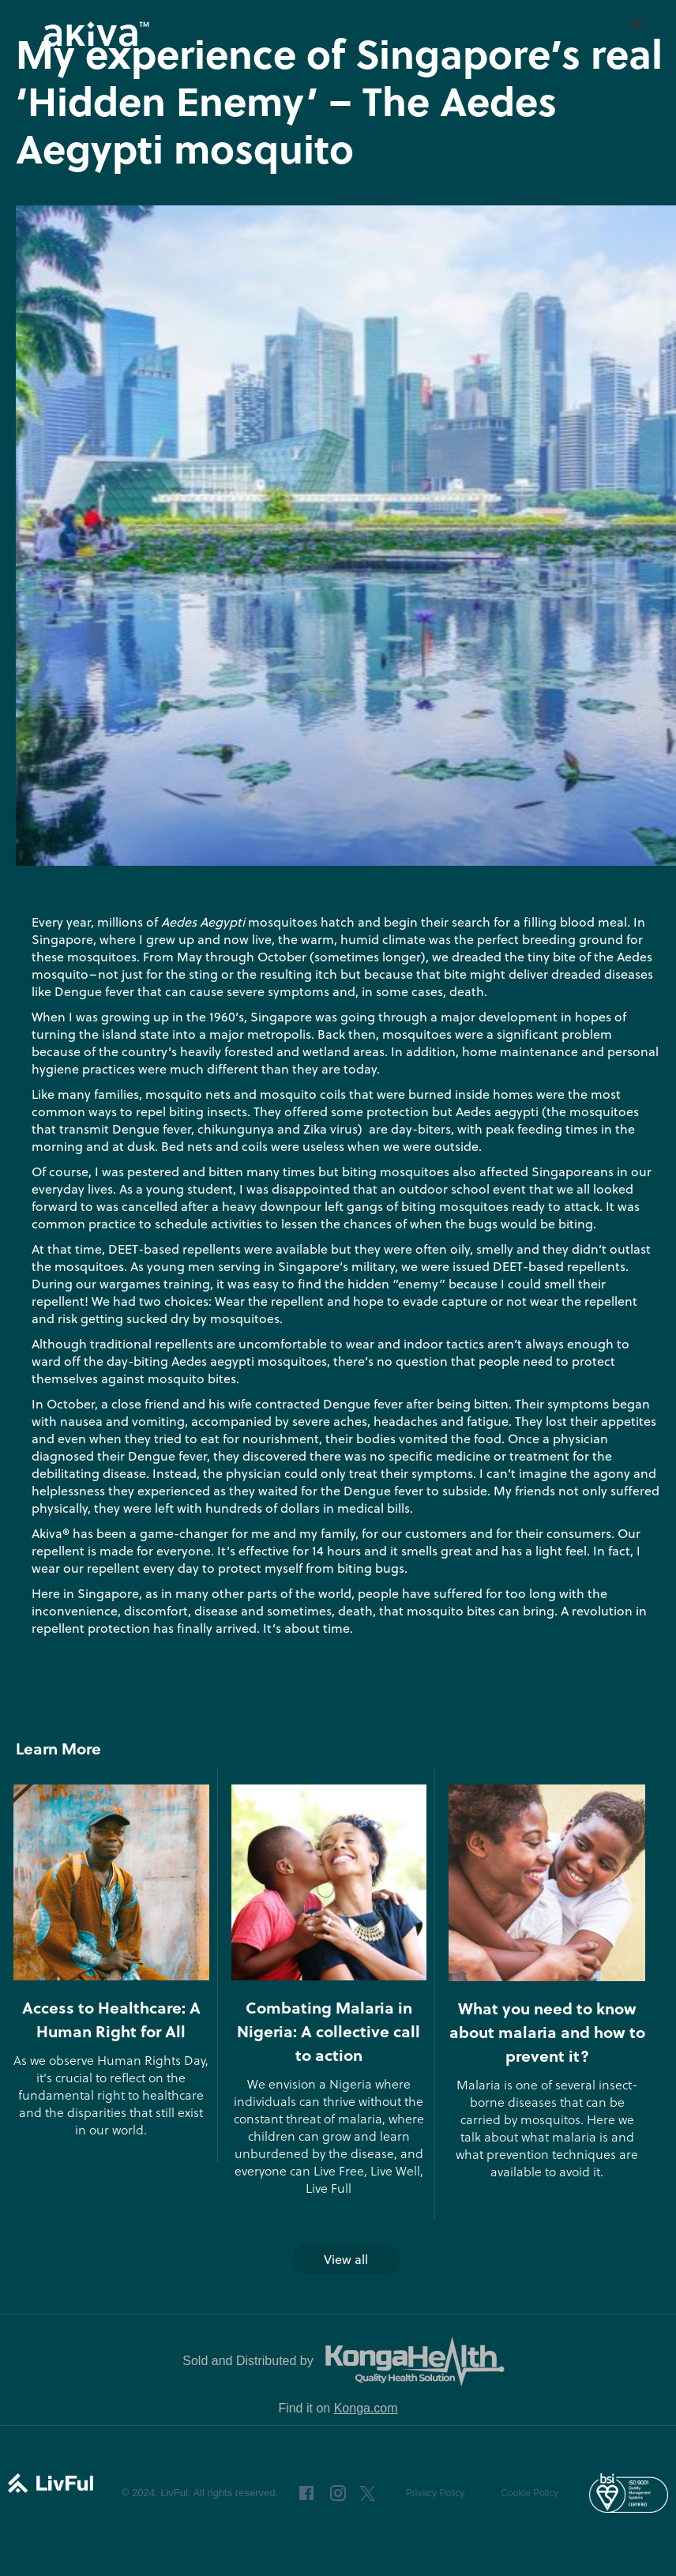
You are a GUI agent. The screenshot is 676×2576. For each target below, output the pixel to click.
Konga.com (366, 2408)
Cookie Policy (529, 2493)
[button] (636, 23)
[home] (95, 34)
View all (346, 2259)
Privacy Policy (435, 2493)
